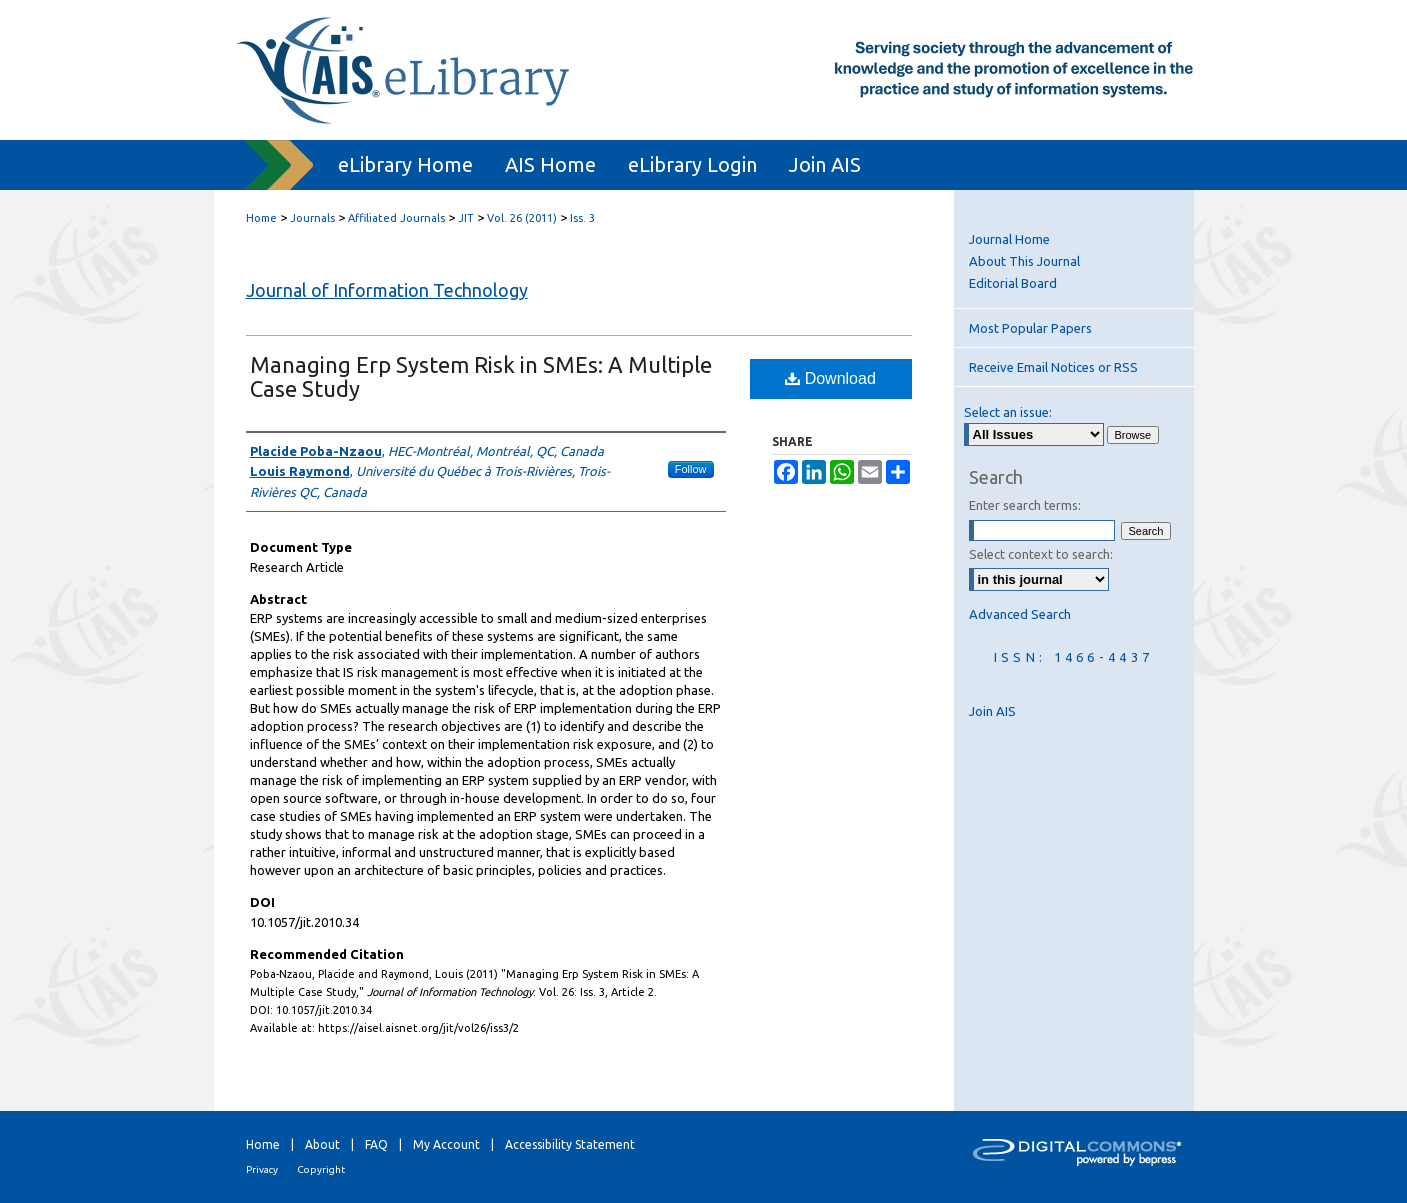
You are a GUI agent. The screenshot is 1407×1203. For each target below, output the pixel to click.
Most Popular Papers (1030, 328)
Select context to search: (1041, 554)
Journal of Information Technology (387, 290)
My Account (446, 1144)
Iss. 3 (582, 218)
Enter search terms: (1025, 505)
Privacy (262, 1169)
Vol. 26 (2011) (522, 218)
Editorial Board (1013, 283)
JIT (466, 218)
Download (830, 378)
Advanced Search (1020, 614)
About (322, 1144)
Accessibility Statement (570, 1144)
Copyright (321, 1169)
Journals (312, 218)
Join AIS (992, 711)
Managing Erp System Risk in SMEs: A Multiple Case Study (481, 376)
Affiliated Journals (396, 218)
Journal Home (1009, 239)
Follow (691, 469)
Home (261, 218)
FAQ (376, 1144)
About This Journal (1024, 261)
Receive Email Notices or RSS (1053, 367)
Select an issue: (1008, 412)
